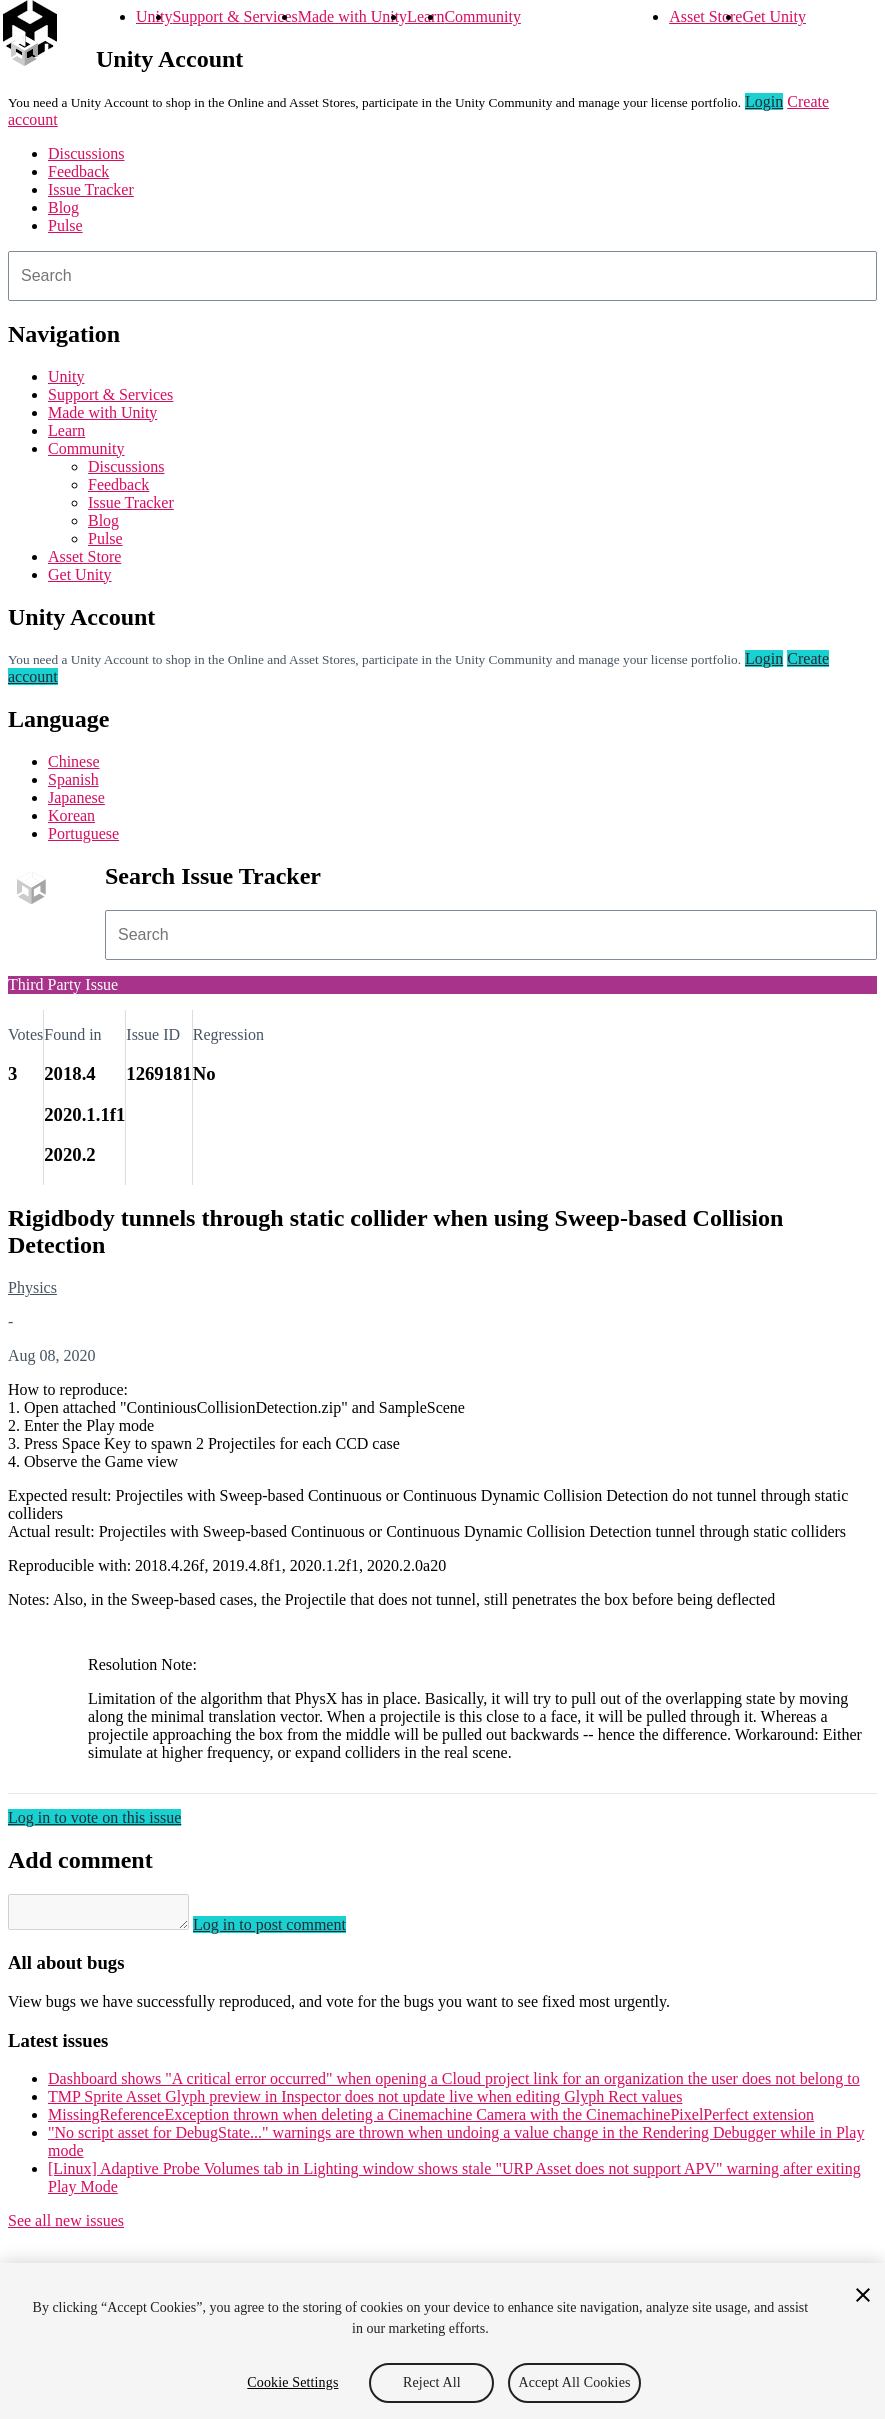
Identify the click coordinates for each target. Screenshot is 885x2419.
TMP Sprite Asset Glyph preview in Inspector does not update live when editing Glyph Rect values (365, 2102)
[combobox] (442, 276)
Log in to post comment (289, 1930)
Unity (154, 16)
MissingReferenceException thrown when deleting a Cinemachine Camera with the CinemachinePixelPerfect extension (431, 2120)
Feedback (78, 171)
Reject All (432, 2382)
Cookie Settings (292, 2382)
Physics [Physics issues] (32, 1287)
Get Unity (774, 16)
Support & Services (234, 16)
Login (764, 101)
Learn (425, 16)
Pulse (65, 225)
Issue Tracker (91, 189)
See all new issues (66, 2226)
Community (482, 16)
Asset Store (705, 16)
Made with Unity (352, 16)
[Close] (863, 2295)
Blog (63, 207)
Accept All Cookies (574, 2382)
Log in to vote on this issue (94, 1817)
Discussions (86, 153)
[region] (442, 2341)
